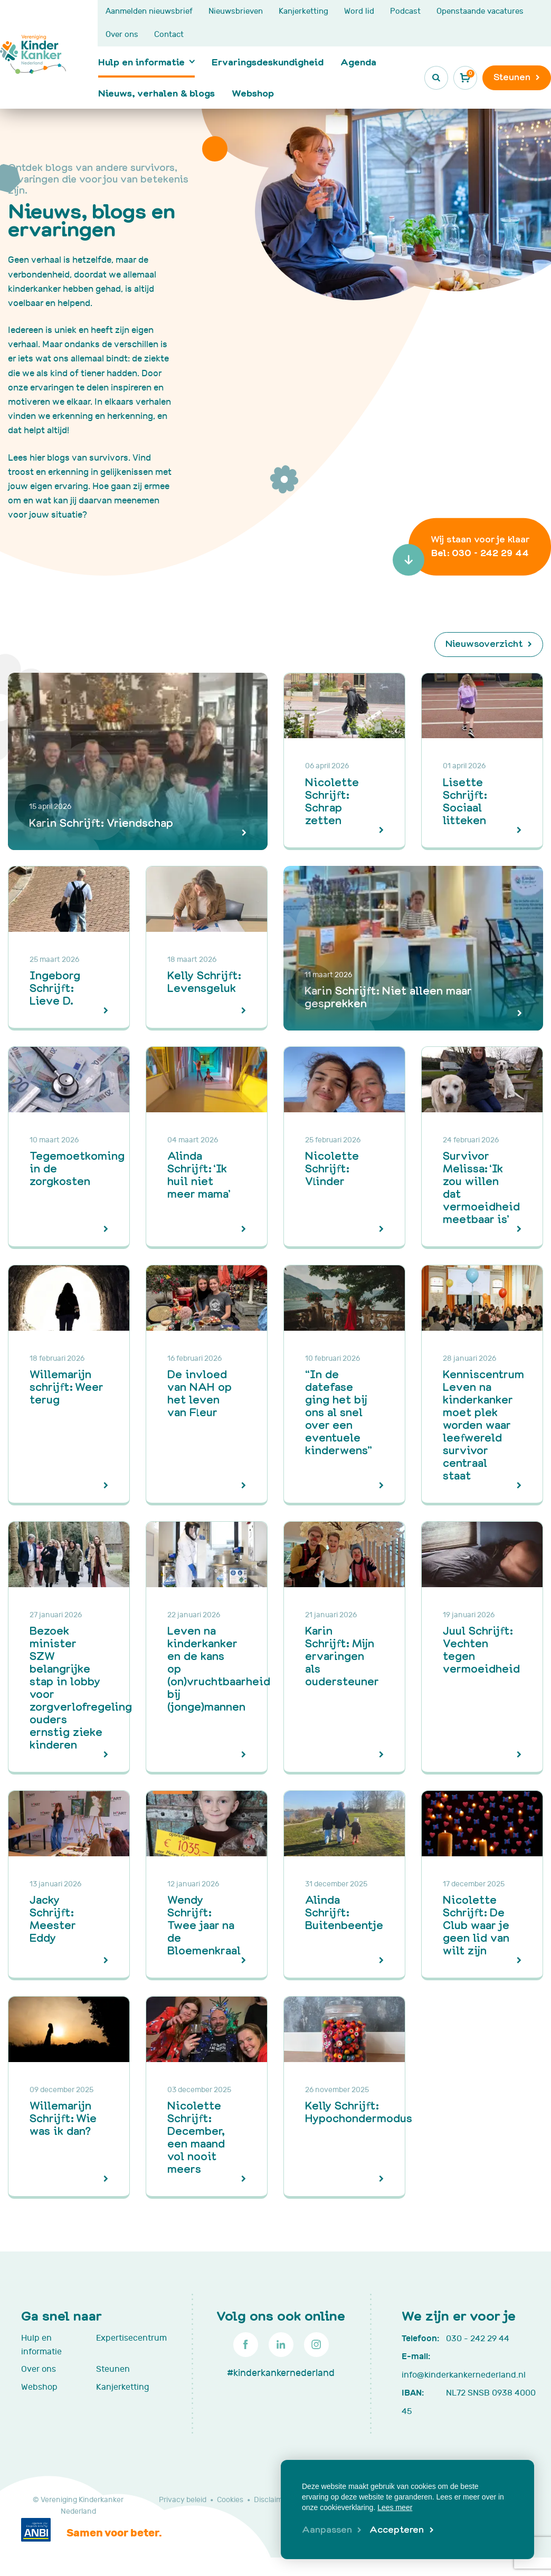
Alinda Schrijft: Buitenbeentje (344, 1912)
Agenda (358, 62)
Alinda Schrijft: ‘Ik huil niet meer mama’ (199, 1174)
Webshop (253, 93)
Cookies (230, 2499)
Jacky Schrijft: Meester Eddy (52, 1918)
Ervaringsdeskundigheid (268, 62)
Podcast (405, 11)
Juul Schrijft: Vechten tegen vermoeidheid (481, 1649)
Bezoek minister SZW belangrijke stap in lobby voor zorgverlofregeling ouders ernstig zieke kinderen (81, 1687)
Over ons (122, 34)
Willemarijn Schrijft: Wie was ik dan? (63, 2117)
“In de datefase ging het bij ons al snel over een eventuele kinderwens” (338, 1411)
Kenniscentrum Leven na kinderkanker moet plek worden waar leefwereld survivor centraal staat (483, 1424)
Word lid (359, 11)
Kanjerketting (303, 11)
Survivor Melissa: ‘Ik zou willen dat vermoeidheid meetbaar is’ (481, 1187)
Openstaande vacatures (480, 11)
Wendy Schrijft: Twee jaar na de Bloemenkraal (204, 1925)
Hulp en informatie (141, 62)
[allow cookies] (401, 2530)
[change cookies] (332, 2530)
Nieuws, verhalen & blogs (156, 93)
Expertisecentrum (128, 2338)
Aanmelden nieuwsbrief (149, 11)
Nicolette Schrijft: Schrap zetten (332, 800)
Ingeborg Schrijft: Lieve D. (55, 987)
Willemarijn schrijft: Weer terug (66, 1386)
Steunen (113, 2369)
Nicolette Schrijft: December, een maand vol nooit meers (196, 2136)
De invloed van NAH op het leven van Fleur (199, 1392)
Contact (169, 34)
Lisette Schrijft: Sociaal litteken (465, 800)
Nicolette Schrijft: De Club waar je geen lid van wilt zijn (476, 1925)
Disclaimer (271, 2499)
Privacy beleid (182, 2499)
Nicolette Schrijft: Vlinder (332, 1168)
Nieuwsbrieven (235, 11)
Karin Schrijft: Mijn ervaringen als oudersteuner (342, 1655)
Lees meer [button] (394, 2507)
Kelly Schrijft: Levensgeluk (204, 981)
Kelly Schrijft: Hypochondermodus (358, 2111)
